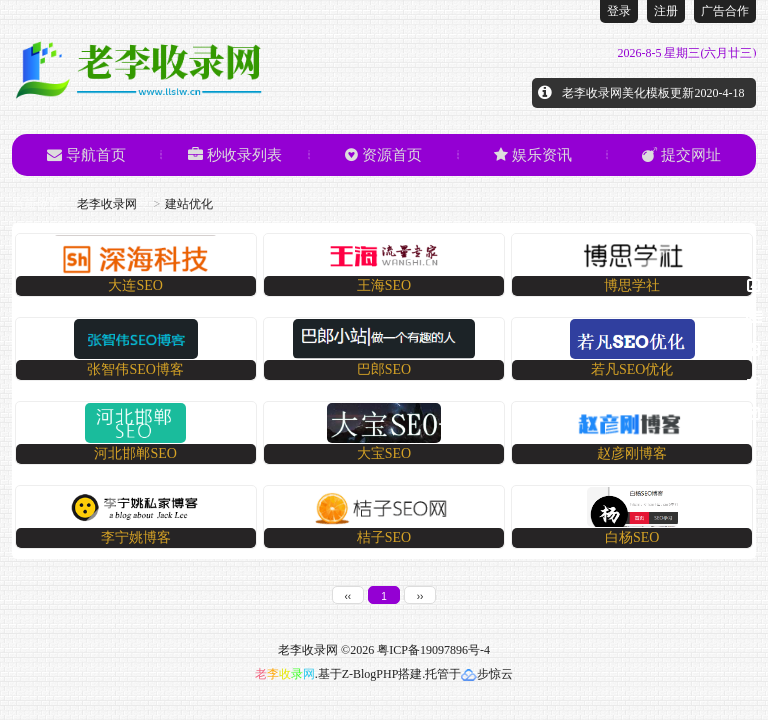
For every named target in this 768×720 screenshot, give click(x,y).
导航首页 (86, 155)
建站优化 (189, 204)
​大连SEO (135, 285)
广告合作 (725, 11)
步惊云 (487, 674)
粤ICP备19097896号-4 (433, 650)
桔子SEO (384, 537)
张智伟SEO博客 (135, 369)
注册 (666, 11)
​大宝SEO (384, 453)
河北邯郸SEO (135, 453)
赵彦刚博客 (632, 453)
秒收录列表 (235, 155)
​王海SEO (384, 285)
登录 (619, 11)
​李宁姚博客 (136, 537)
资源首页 (383, 155)
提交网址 (681, 155)
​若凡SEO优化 (632, 369)
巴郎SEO (384, 369)
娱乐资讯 (533, 155)
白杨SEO (632, 537)
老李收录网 (107, 204)
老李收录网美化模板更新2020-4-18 (653, 93)
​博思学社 (632, 285)
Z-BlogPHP (370, 674)
